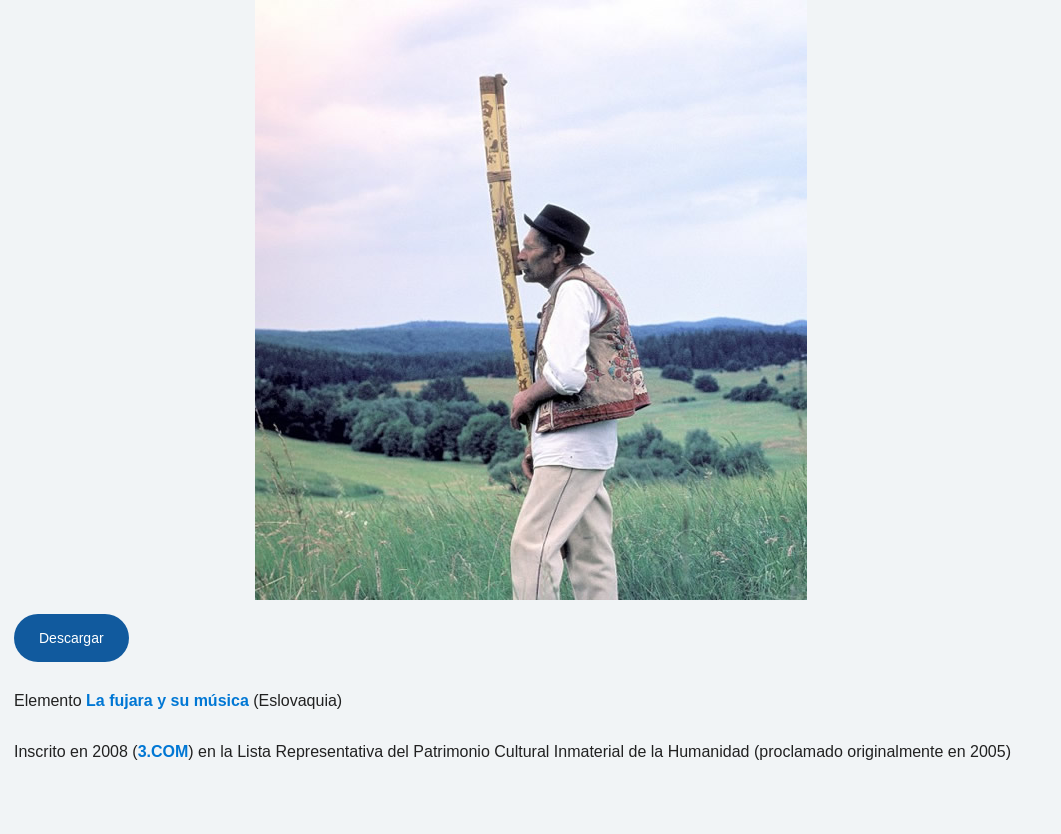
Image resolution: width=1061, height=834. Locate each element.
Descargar (71, 638)
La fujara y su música (167, 700)
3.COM (163, 751)
